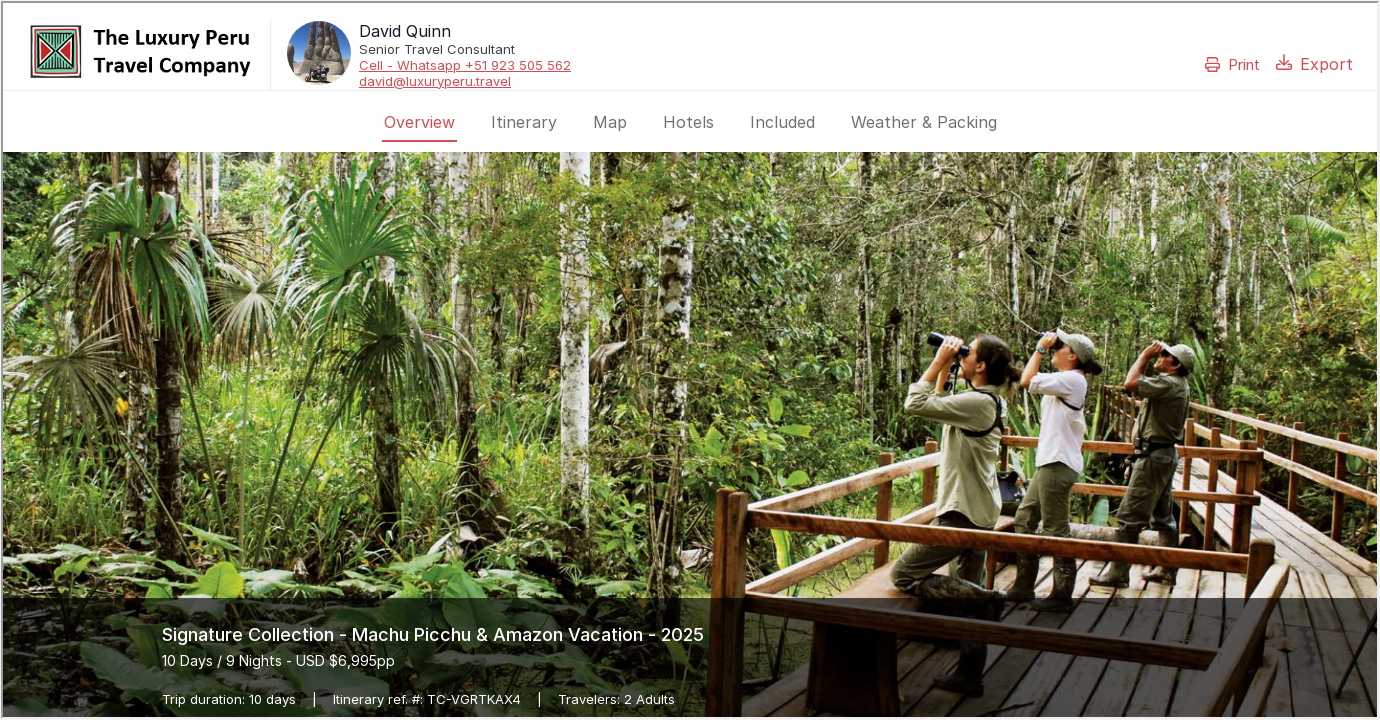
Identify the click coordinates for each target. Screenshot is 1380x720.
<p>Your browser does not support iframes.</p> (690, 360)
